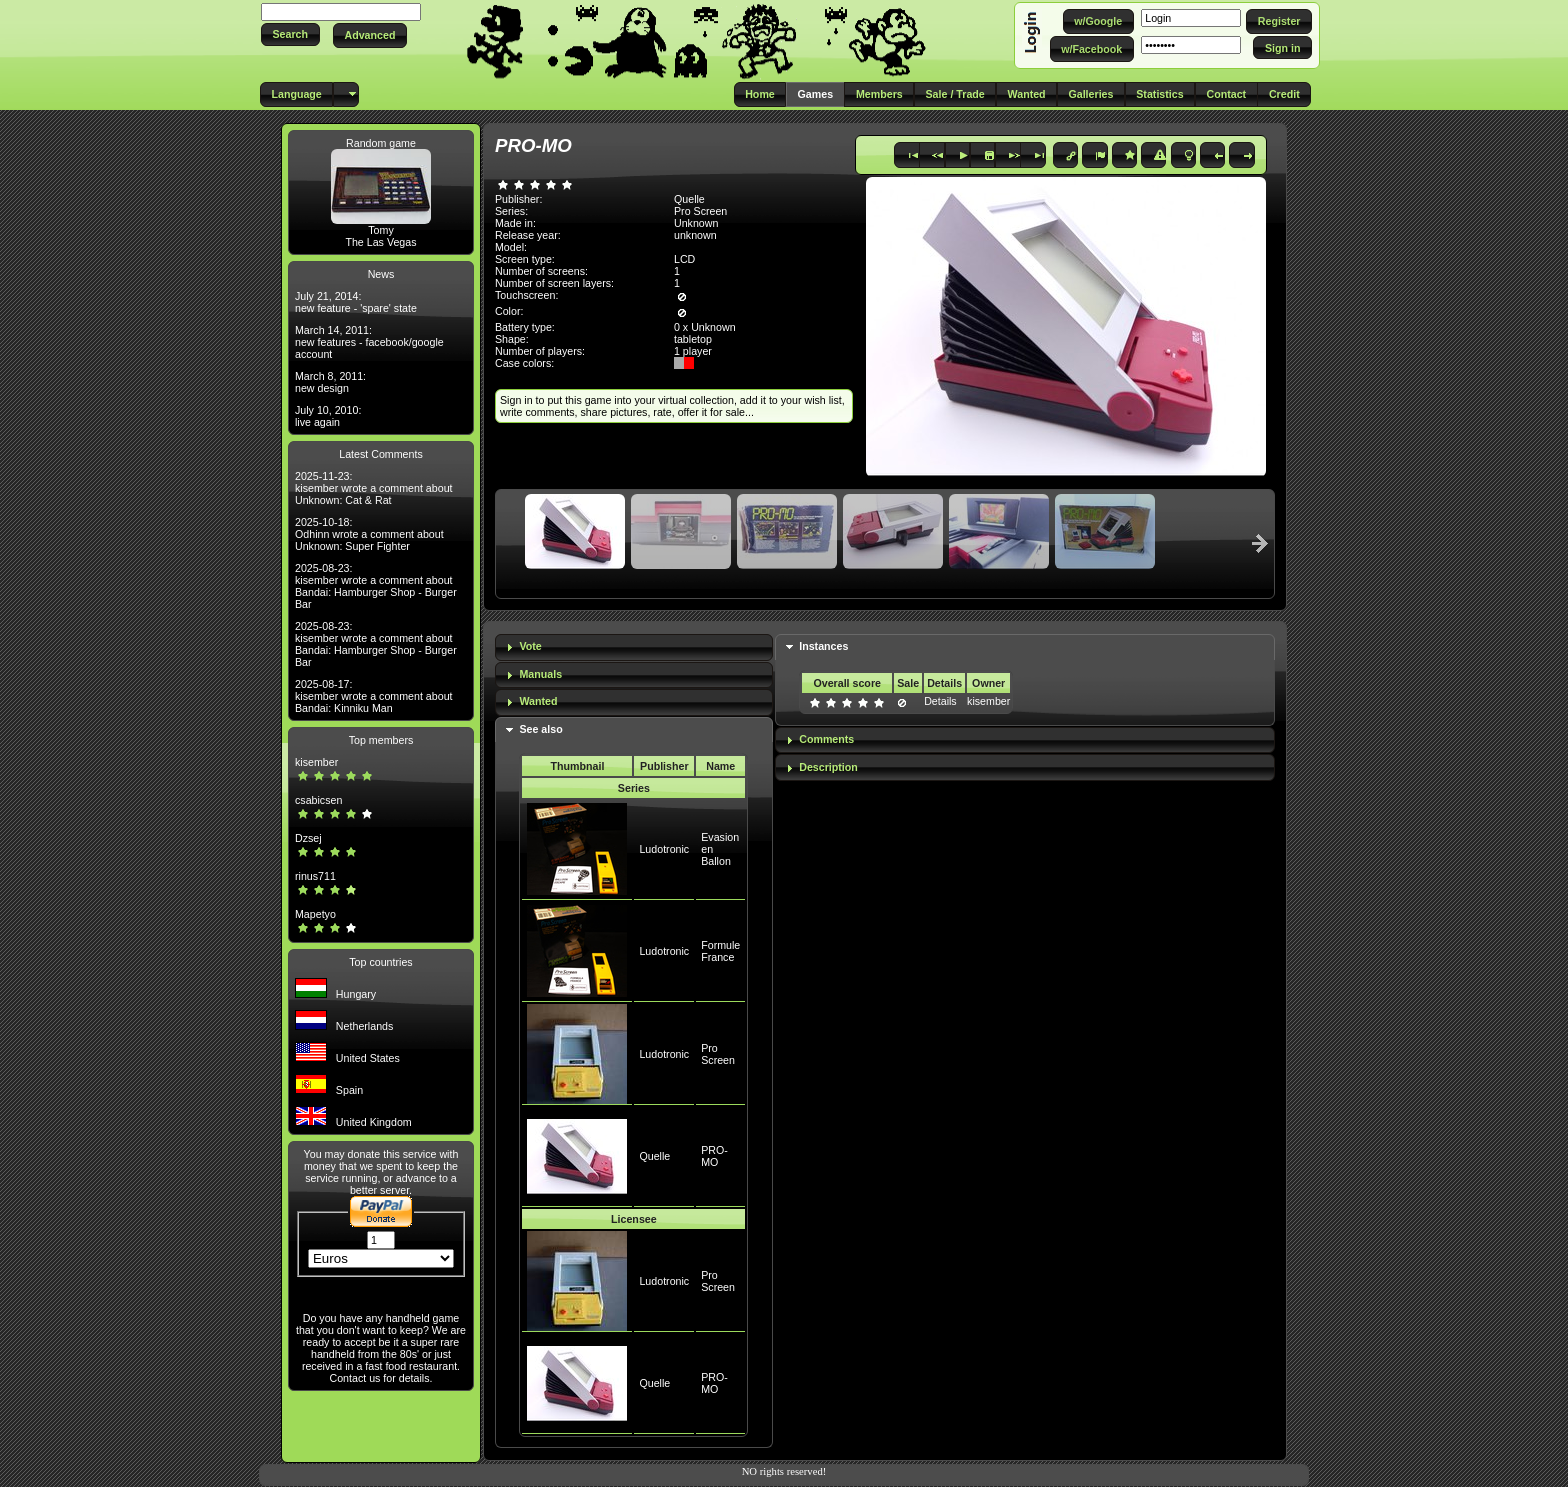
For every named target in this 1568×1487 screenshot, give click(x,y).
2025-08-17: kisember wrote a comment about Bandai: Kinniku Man (374, 696)
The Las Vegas (380, 242)
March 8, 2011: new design (330, 382)
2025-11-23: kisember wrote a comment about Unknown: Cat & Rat (374, 488)
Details (940, 701)
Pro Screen (700, 211)
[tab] (634, 647)
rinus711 (315, 876)
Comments (826, 739)
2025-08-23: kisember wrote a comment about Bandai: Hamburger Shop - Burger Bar (376, 586)
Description (828, 767)
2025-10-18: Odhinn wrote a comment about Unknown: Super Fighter (369, 534)
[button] (290, 34)
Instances (823, 646)
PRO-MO (714, 1156)
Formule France (720, 951)
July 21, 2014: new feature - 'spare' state (356, 302)
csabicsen (318, 800)
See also (540, 729)
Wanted (538, 701)
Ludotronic (664, 849)
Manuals (540, 674)
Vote (530, 646)
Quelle (654, 1156)
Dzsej (308, 838)
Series (634, 788)
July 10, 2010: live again (328, 416)
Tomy (380, 230)
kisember (316, 762)
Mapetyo (315, 914)
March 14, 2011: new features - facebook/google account (369, 342)
